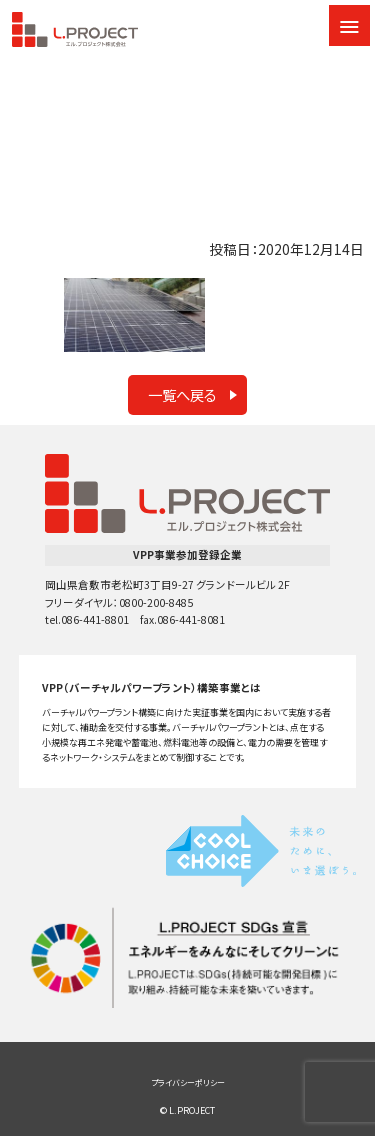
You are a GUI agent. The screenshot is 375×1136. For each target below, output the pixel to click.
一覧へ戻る (182, 394)
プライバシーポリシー (188, 1082)
